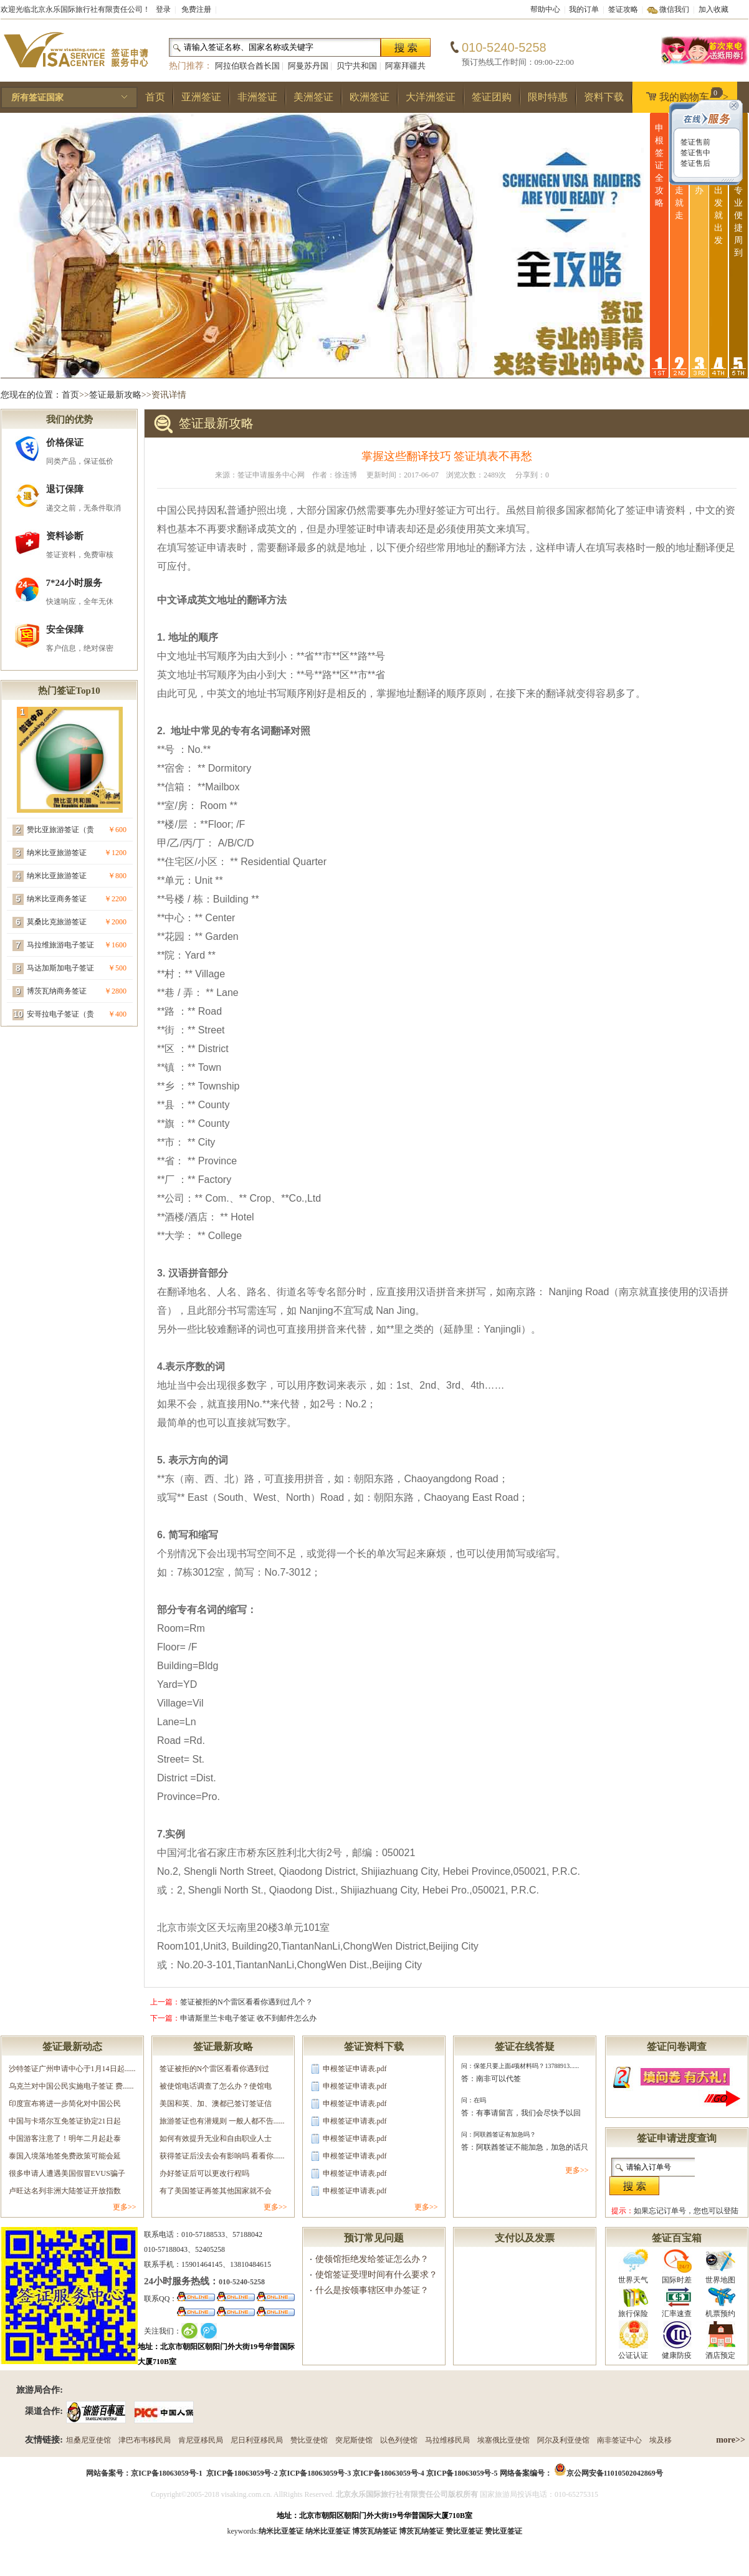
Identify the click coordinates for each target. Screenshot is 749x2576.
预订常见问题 (374, 2238)
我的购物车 (684, 95)
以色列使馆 (398, 2440)
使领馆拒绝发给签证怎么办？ (372, 2259)
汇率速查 (677, 2302)
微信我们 (674, 9)
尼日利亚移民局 (257, 2440)
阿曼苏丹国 (308, 65)
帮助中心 (545, 9)
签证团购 (492, 97)
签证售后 (694, 163)
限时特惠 (548, 97)
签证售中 (694, 152)
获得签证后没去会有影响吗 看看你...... (222, 2156)
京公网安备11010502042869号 (614, 2473)
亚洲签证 (201, 97)
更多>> (124, 2207)
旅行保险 (633, 2302)
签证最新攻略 (115, 395)
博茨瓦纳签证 (421, 2531)
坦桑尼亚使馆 (88, 2440)
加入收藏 (713, 9)
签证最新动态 (72, 2046)
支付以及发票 (525, 2238)
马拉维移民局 (447, 2440)
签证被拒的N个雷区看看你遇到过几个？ (246, 2002)
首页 (155, 97)
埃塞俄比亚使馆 (503, 2440)
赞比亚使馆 (309, 2440)
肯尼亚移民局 (200, 2440)
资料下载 (604, 97)
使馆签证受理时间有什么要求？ (376, 2274)
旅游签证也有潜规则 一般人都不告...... (222, 2121)
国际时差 (677, 2266)
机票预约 (720, 2302)
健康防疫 (677, 2340)
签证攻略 (623, 9)
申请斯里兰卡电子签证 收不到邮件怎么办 (248, 2018)
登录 (163, 9)
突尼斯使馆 (354, 2440)
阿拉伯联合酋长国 (247, 65)
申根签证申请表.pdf (355, 2068)
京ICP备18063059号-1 (167, 2473)
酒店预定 (720, 2340)
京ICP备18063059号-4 (388, 2473)
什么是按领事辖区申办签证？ (372, 2290)
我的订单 (584, 9)
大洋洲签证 (431, 97)
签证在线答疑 (525, 2046)
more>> (730, 2439)
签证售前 (694, 142)
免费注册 (196, 9)
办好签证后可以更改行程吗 (204, 2173)
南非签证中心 (619, 2440)
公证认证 (633, 2340)
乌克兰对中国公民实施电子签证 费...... (71, 2086)
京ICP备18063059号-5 (462, 2473)
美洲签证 (313, 97)
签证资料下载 (374, 2046)
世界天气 (633, 2266)
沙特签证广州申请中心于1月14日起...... (72, 2068)
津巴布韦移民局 (144, 2440)
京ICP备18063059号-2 (242, 2473)
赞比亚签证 (503, 2531)
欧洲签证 (369, 97)
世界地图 (720, 2266)
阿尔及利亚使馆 (563, 2440)
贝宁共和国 (356, 65)
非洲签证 (257, 97)
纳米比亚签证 (327, 2531)
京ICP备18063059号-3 (315, 2473)
